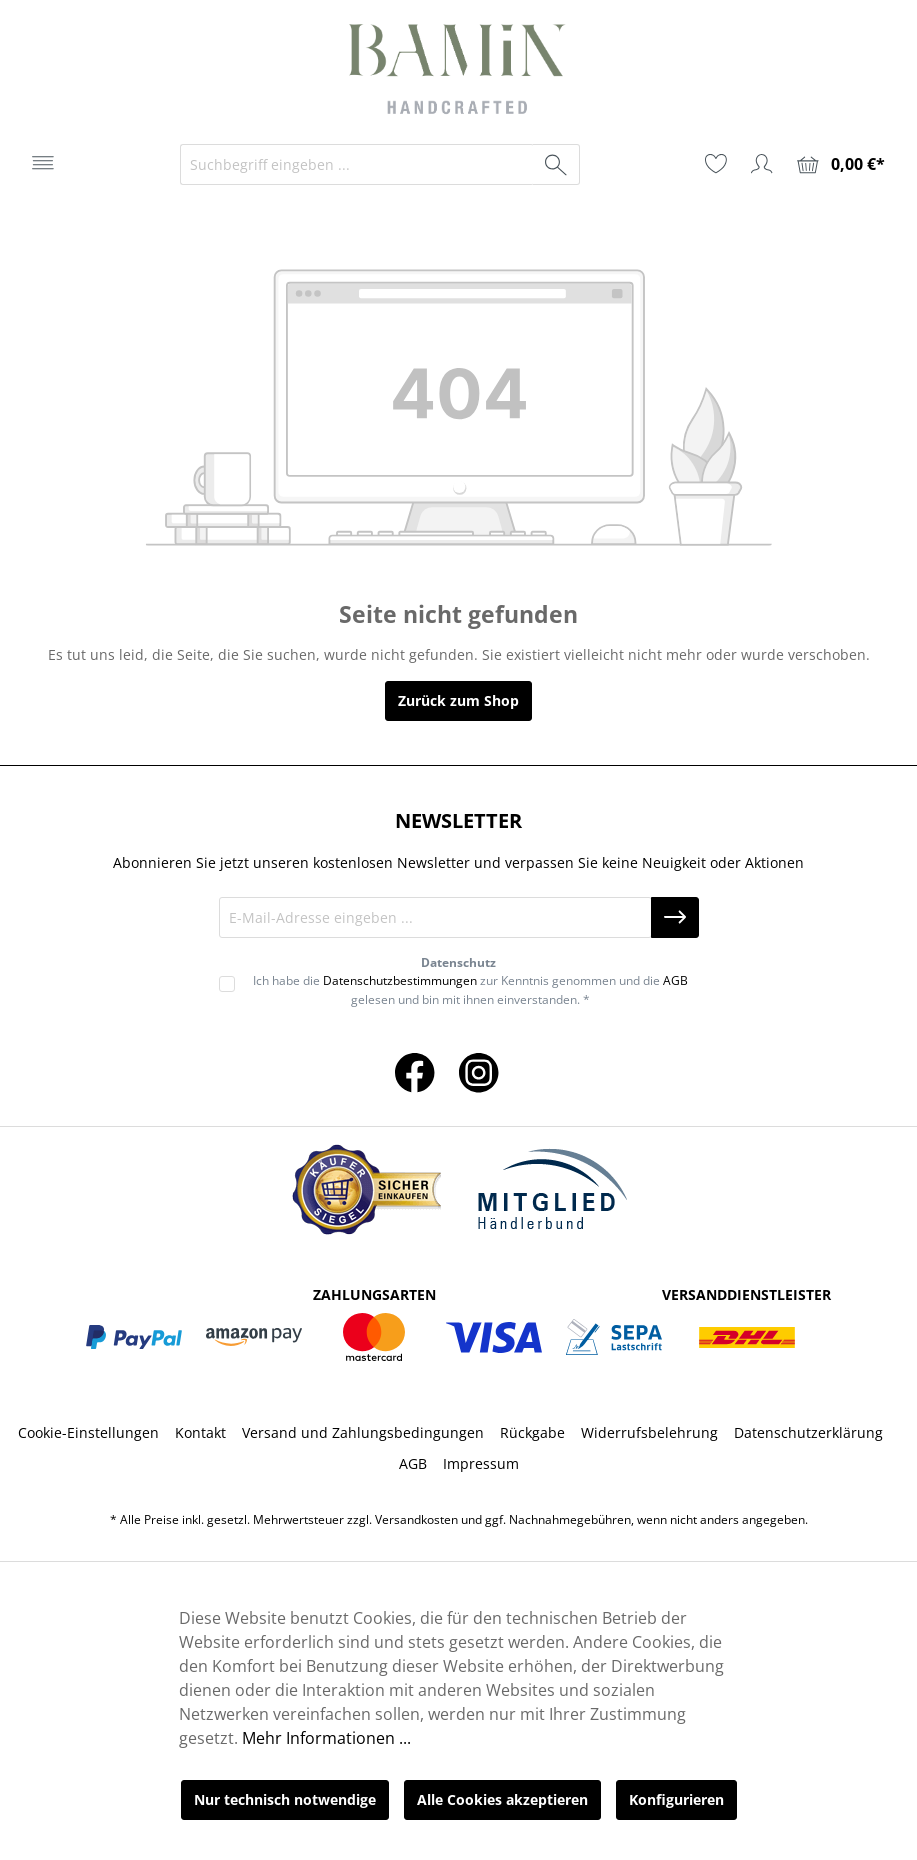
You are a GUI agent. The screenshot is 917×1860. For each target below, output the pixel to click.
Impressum (481, 1463)
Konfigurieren (676, 1799)
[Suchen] (556, 164)
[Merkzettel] (716, 164)
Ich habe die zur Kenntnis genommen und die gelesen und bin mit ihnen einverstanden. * (470, 989)
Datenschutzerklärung (808, 1432)
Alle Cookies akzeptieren (502, 1799)
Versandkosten (416, 1519)
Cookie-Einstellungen (88, 1432)
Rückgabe (532, 1432)
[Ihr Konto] (762, 164)
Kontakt (200, 1432)
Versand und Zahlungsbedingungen (363, 1432)
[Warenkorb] (841, 164)
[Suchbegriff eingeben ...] (357, 164)
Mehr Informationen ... (326, 1738)
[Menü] (43, 163)
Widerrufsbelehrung (649, 1432)
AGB (675, 980)
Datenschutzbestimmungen (400, 980)
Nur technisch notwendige (285, 1799)
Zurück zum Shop (458, 700)
